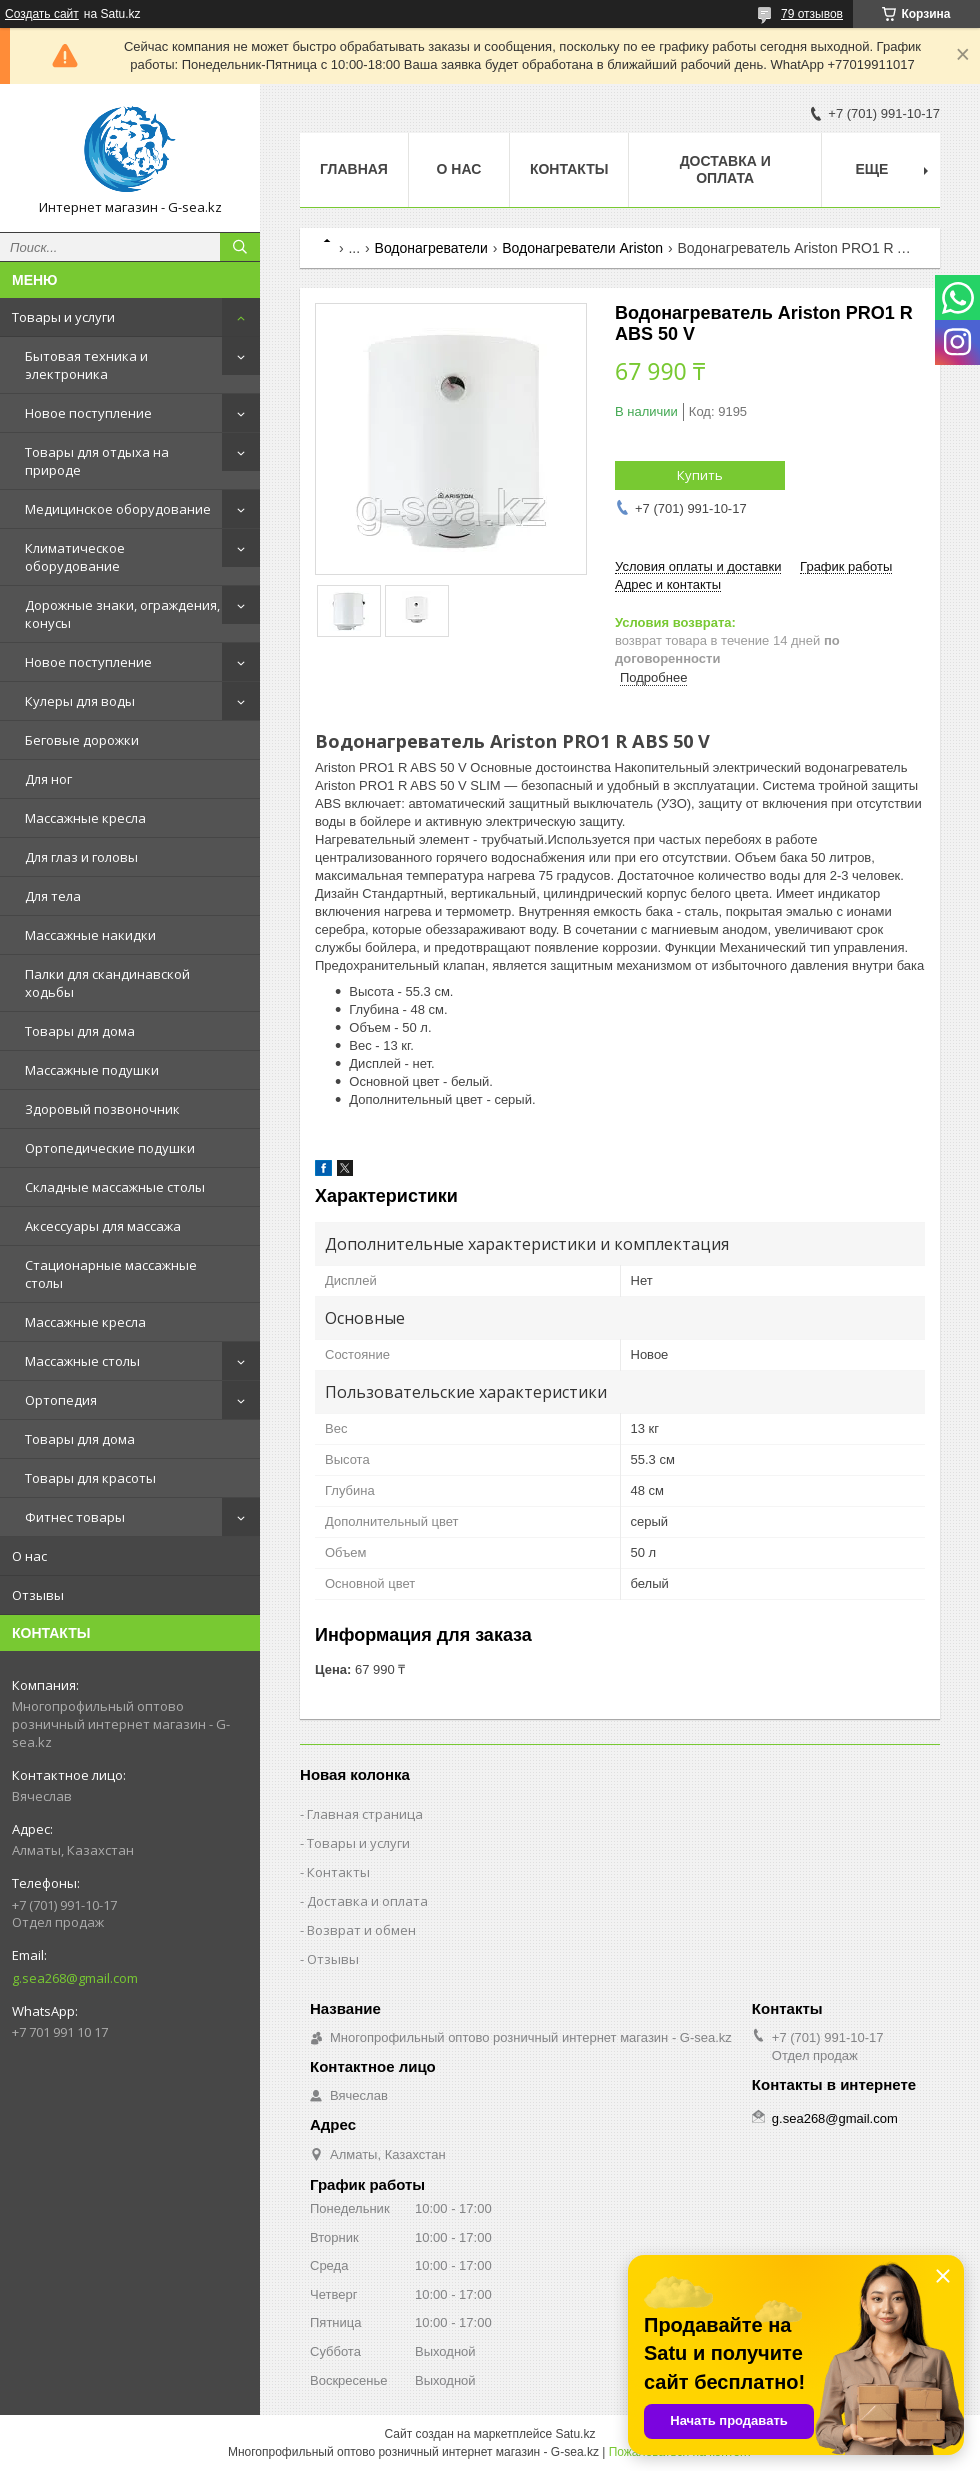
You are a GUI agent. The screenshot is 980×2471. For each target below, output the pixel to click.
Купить (700, 475)
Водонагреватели (431, 248)
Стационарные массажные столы (111, 1274)
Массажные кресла (85, 818)
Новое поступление (88, 413)
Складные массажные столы (115, 1187)
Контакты (569, 169)
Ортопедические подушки (110, 1148)
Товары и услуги (63, 317)
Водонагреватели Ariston (582, 248)
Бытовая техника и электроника (86, 365)
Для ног (48, 779)
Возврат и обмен (361, 1930)
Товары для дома (80, 1031)
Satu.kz (575, 2434)
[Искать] (240, 247)
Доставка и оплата (725, 169)
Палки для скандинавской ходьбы (107, 983)
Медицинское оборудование (118, 509)
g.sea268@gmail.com (75, 1978)
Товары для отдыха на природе (97, 461)
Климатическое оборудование (75, 557)
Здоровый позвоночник (102, 1109)
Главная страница (365, 1814)
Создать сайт (42, 14)
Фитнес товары (75, 1517)
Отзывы (38, 1595)
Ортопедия (61, 1400)
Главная (354, 169)
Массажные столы (82, 1361)
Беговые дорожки (82, 740)
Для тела (53, 896)
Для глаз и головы (81, 857)
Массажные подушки (92, 1070)
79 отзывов (812, 14)
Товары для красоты (90, 1478)
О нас (29, 1556)
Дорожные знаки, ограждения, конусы (122, 614)
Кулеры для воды (80, 701)
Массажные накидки (90, 935)
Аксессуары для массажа (103, 1226)
